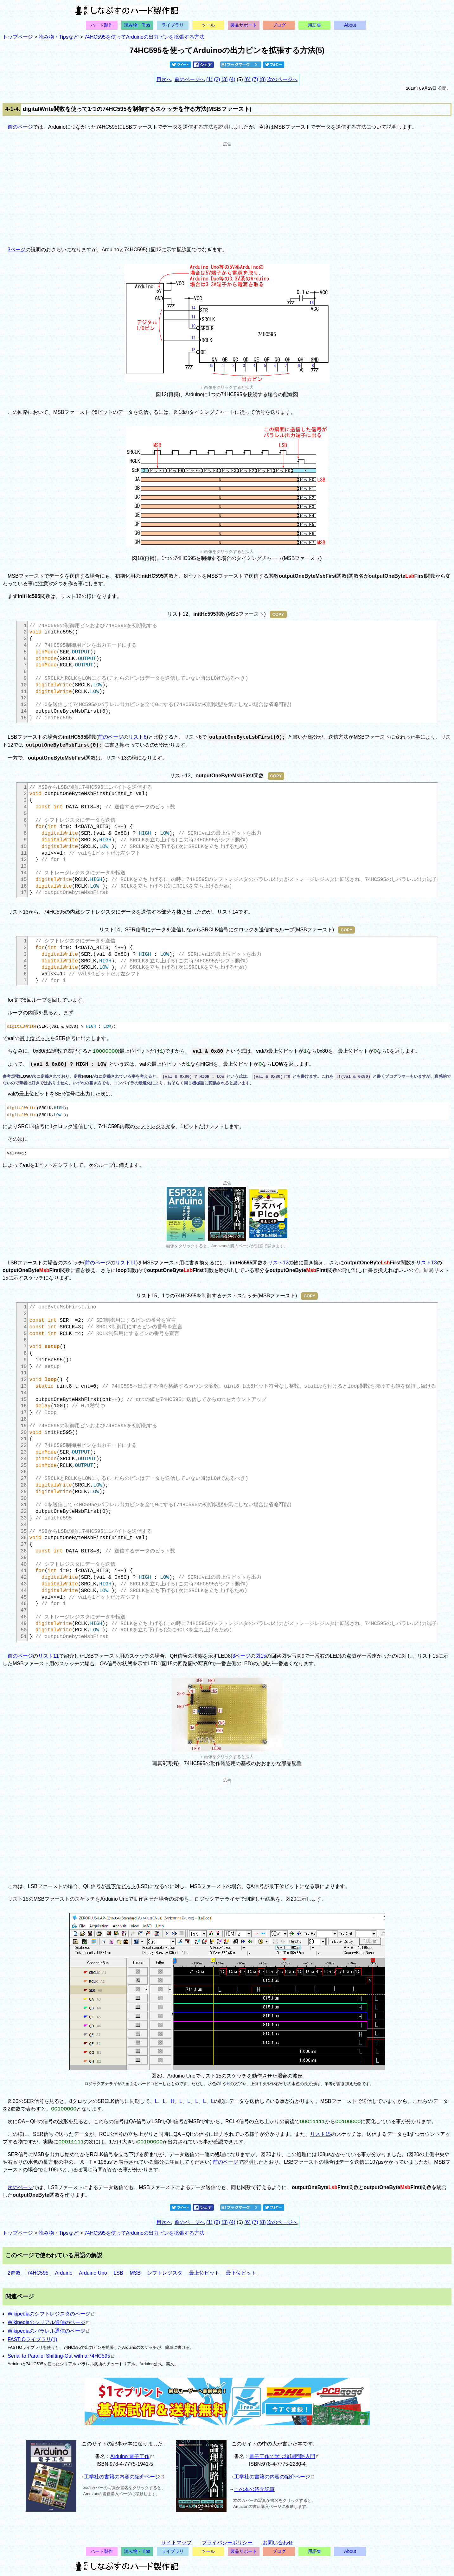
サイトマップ (176, 2542)
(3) (224, 79)
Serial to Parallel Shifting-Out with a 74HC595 (61, 2356)
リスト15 (320, 2134)
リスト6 (137, 737)
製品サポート (243, 25)
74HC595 (107, 127)
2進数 (55, 1051)
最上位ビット (35, 1038)
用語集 (314, 25)
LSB (127, 127)
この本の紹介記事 (254, 2489)
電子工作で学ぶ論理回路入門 (284, 2456)
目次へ (164, 79)
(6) (247, 79)
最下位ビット (121, 1886)
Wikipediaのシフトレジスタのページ (51, 2313)
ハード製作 (102, 25)
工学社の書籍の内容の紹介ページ (124, 2476)
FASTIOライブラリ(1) (32, 2339)
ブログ (279, 25)
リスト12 (278, 1262)
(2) (217, 79)
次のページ (20, 2187)
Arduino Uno (114, 1899)
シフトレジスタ (152, 1126)
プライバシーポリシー (227, 2542)
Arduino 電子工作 (132, 2456)
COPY (278, 614)
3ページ (17, 249)
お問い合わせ (278, 2542)
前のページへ (190, 79)
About (350, 25)
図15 (260, 1656)
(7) (255, 79)
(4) (232, 79)
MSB (279, 127)
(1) (209, 79)
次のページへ (282, 79)
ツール (208, 25)
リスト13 (426, 1262)
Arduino (57, 127)
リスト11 (125, 1262)
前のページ (20, 127)
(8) (262, 79)
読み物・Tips (137, 25)
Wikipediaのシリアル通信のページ (48, 2322)
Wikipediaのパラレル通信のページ (48, 2331)
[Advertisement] (227, 191)
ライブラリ (173, 25)
